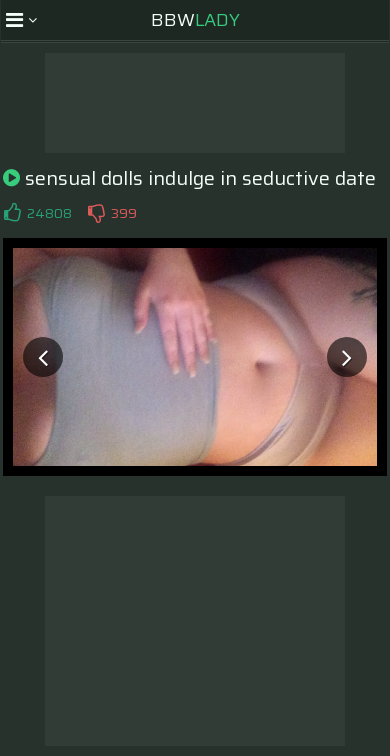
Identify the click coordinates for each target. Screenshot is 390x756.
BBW (195, 20)
